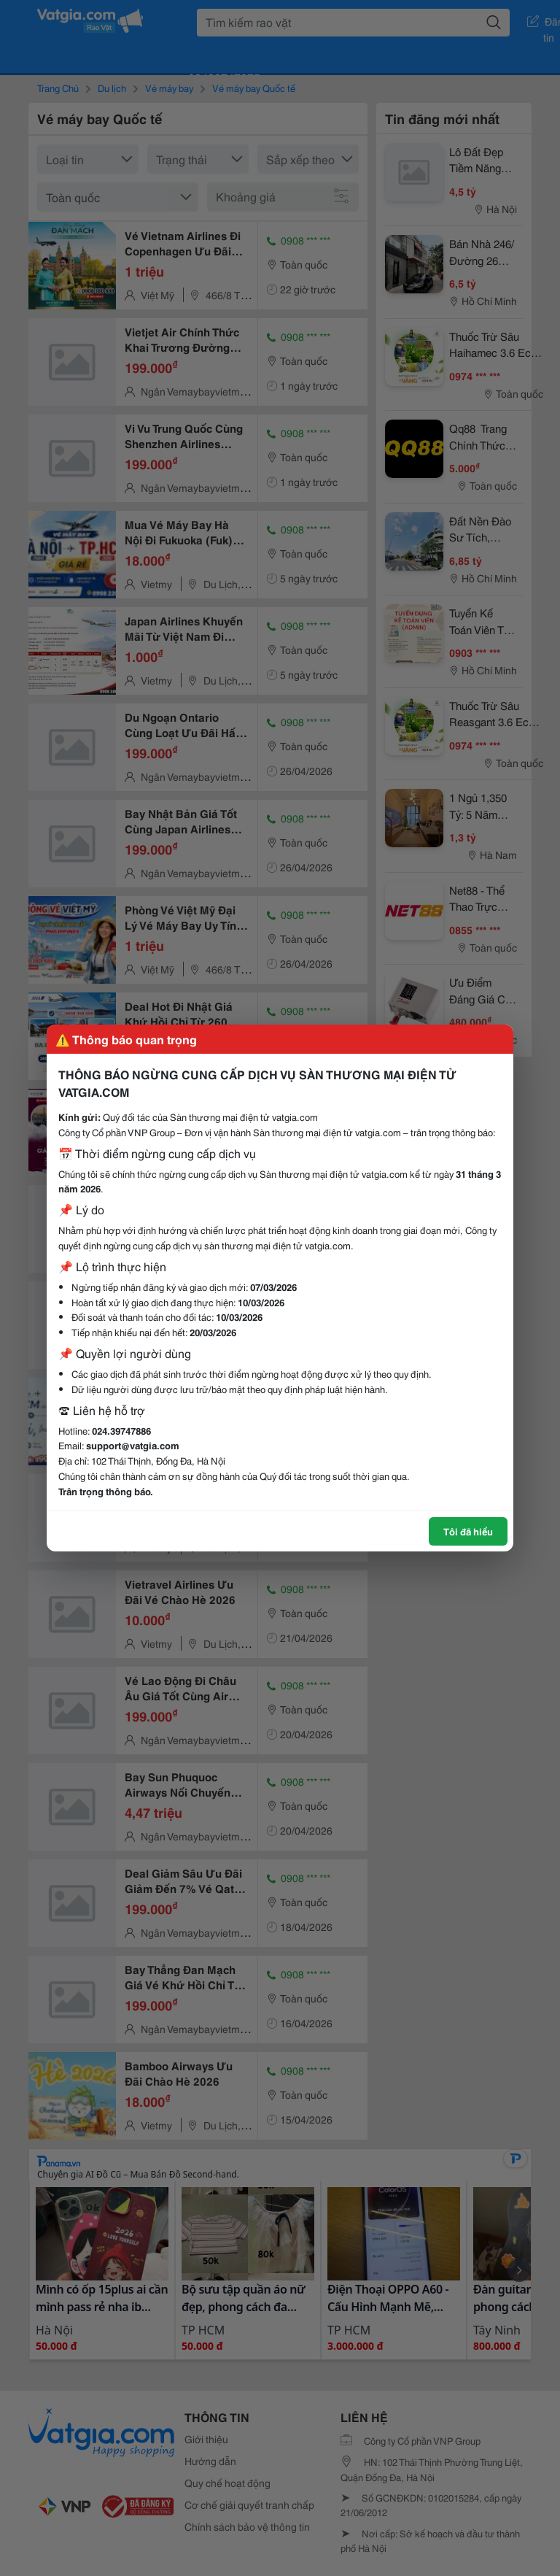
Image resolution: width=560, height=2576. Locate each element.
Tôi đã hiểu (468, 1531)
